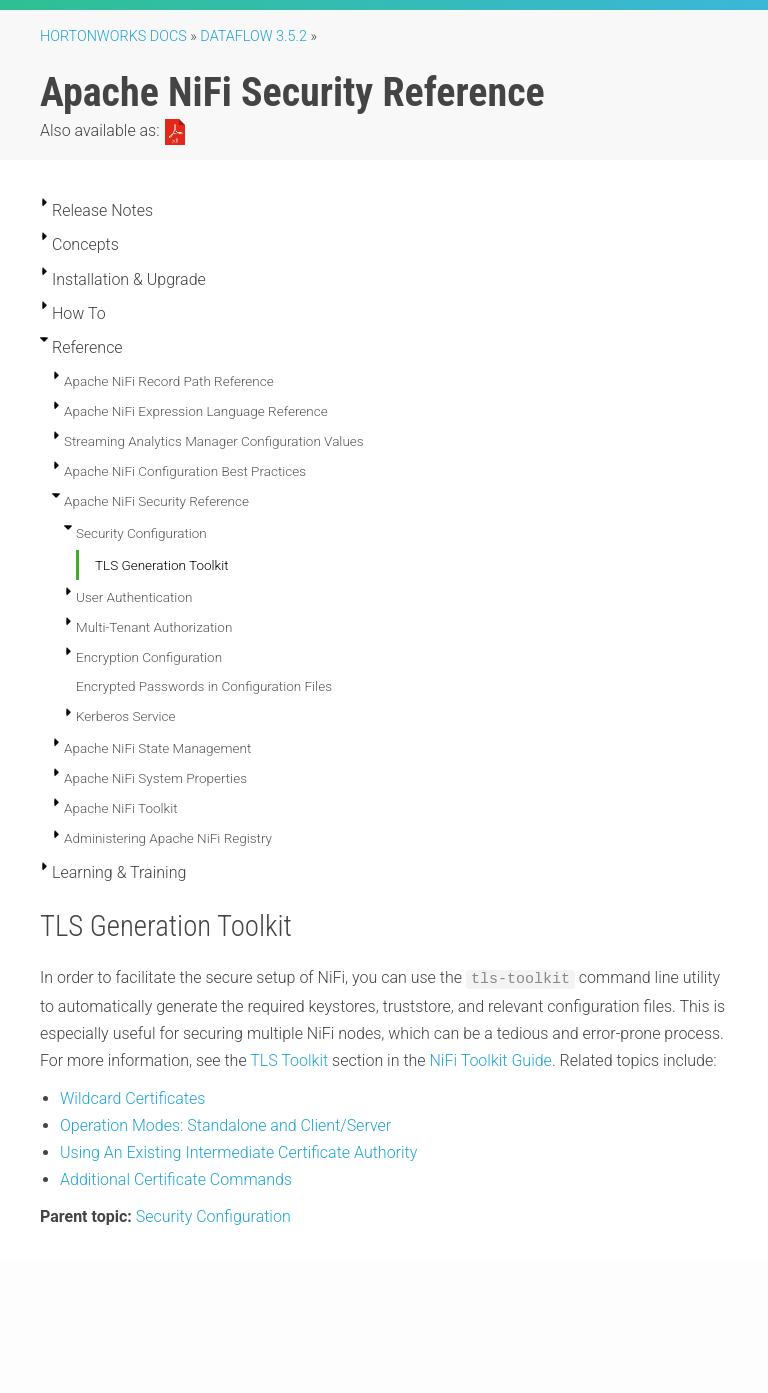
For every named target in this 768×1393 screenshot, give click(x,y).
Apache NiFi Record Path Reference (169, 381)
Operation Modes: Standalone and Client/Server (225, 1123)
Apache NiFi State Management (157, 748)
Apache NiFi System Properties (155, 778)
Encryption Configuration (149, 657)
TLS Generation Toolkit (162, 565)
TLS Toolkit (289, 1059)
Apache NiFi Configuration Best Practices (185, 471)
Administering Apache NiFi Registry (168, 838)
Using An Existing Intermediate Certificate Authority (238, 1151)
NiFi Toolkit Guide (490, 1059)
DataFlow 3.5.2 (253, 36)
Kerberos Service (126, 716)
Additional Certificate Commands (176, 1178)
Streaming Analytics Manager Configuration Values (214, 441)
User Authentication (134, 597)
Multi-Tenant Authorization (154, 627)
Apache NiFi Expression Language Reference (196, 411)
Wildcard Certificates (132, 1096)
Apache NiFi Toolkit (121, 808)
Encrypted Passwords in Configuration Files (204, 686)
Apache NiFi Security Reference (156, 501)
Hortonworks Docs (113, 36)
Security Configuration (141, 533)
